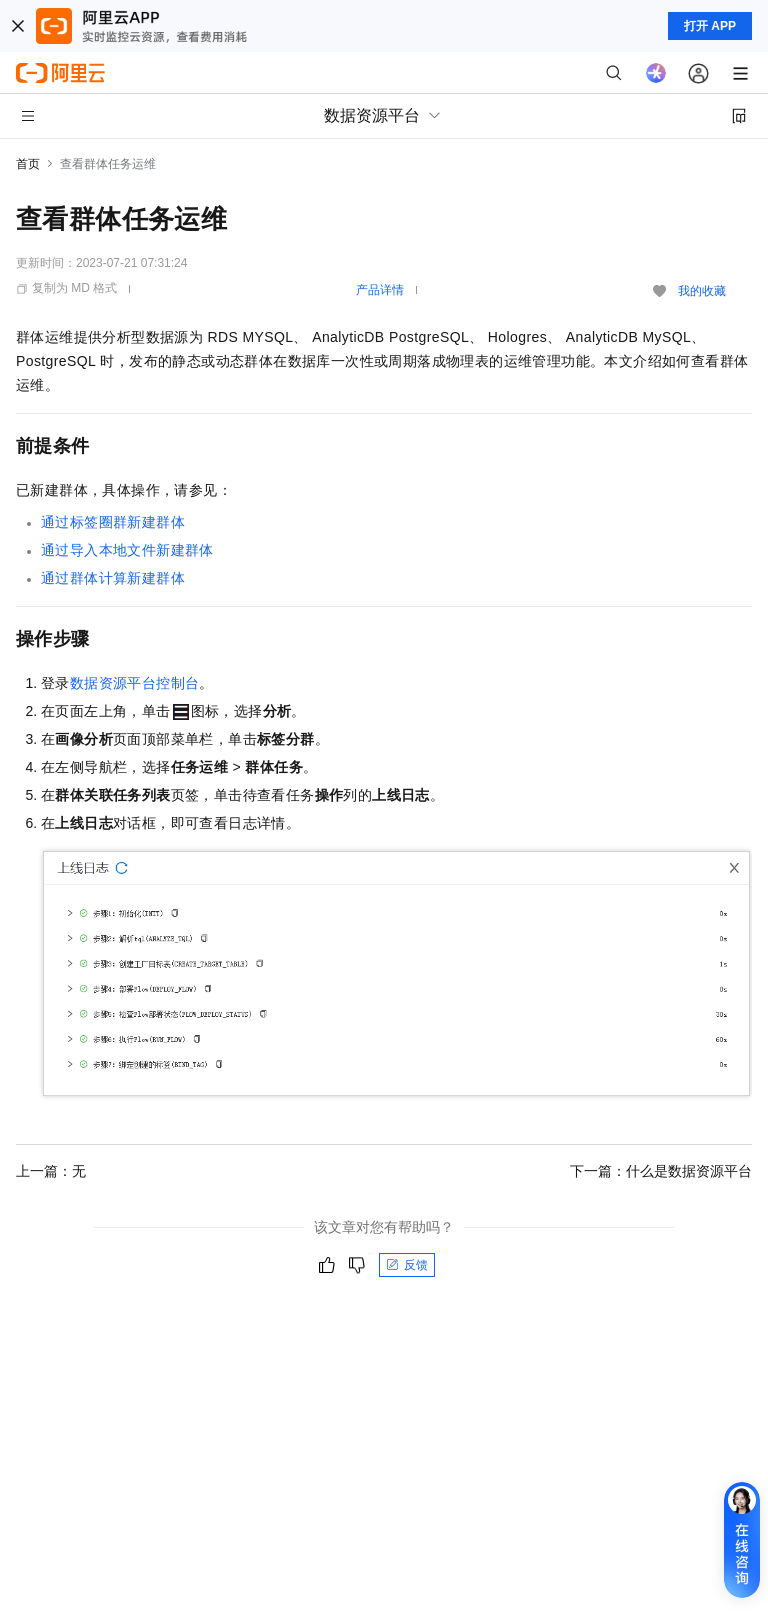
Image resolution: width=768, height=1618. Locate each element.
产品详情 (380, 290)
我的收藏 (702, 291)
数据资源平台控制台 (135, 683)
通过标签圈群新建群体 (113, 522)
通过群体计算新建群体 (113, 578)
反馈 (407, 1265)
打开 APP (710, 26)
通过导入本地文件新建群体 (127, 550)
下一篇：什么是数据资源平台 (661, 1171)
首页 (28, 164)
